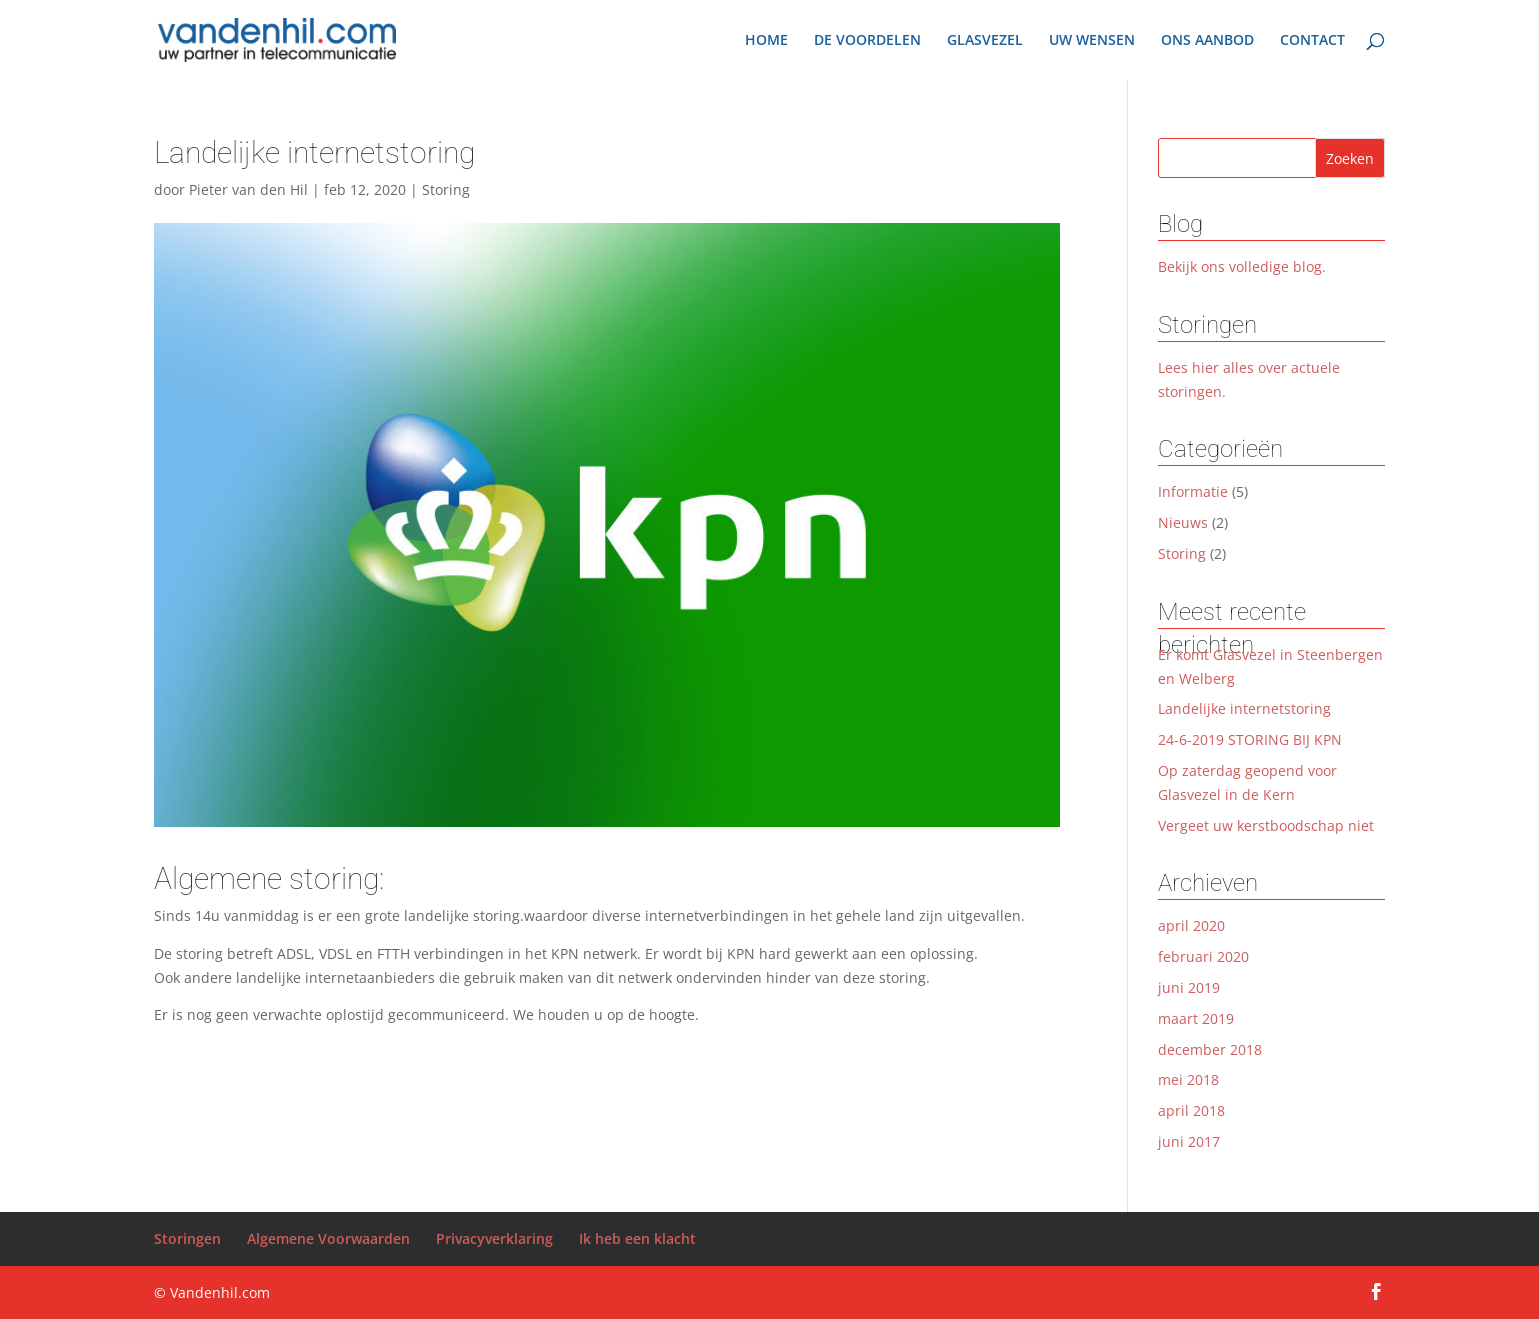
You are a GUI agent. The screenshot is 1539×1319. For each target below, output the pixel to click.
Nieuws (1183, 522)
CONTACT (1312, 41)
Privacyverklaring (494, 1238)
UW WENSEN (1092, 41)
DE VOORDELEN (867, 41)
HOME (766, 41)
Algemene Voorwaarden (328, 1238)
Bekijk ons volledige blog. (1242, 266)
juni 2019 (1189, 987)
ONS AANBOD (1207, 41)
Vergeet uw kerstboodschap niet (1266, 825)
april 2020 (1191, 925)
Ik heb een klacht (637, 1238)
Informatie (1193, 491)
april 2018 (1191, 1110)
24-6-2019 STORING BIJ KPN (1250, 739)
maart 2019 (1196, 1018)
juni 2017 (1189, 1141)
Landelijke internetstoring (1244, 708)
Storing (446, 189)
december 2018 (1210, 1049)
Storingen (187, 1238)
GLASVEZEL (985, 41)
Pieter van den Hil (248, 189)
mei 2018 (1188, 1079)
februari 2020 (1203, 956)
